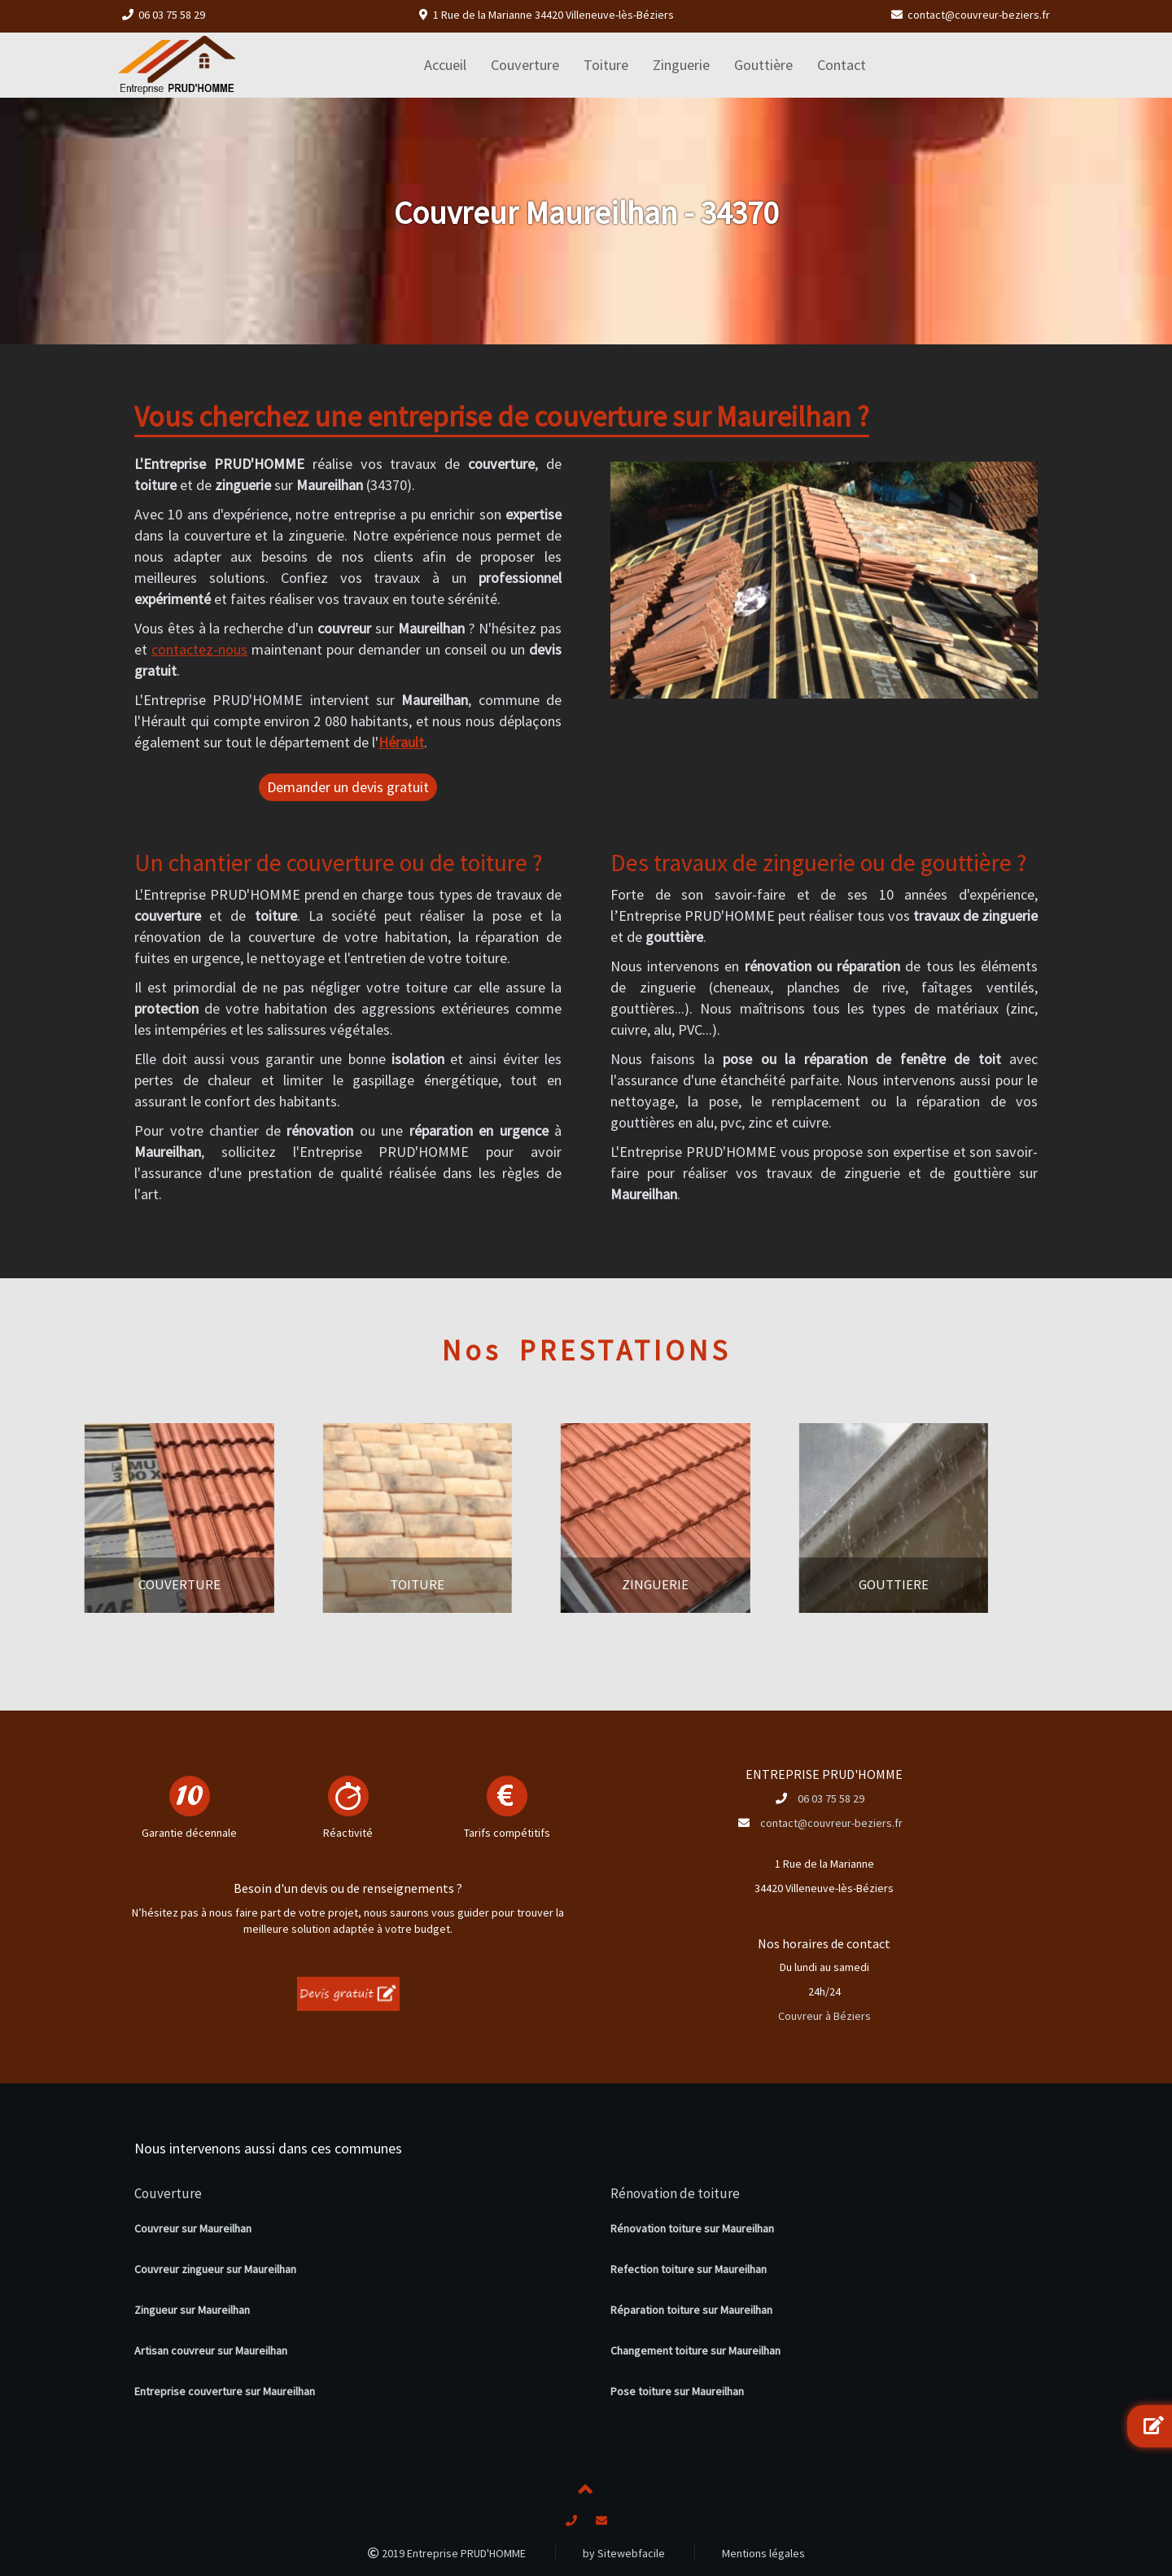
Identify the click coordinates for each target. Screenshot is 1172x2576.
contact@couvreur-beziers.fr (978, 14)
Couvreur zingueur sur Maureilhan (215, 2269)
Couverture (168, 2193)
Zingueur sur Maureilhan (192, 2309)
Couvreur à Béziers (824, 2016)
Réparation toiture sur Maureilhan (691, 2309)
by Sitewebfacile (624, 2553)
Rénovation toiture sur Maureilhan (692, 2228)
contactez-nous (199, 649)
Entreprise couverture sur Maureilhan (224, 2391)
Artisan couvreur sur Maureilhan (210, 2350)
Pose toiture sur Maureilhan (677, 2391)
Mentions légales (763, 2553)
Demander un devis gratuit (348, 787)
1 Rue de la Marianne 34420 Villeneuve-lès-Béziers (553, 14)
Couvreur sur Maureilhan (192, 2228)
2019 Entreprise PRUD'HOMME (447, 2553)
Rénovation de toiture (675, 2193)
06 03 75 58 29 (171, 14)
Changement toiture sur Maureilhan (695, 2350)
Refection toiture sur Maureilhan (688, 2269)
